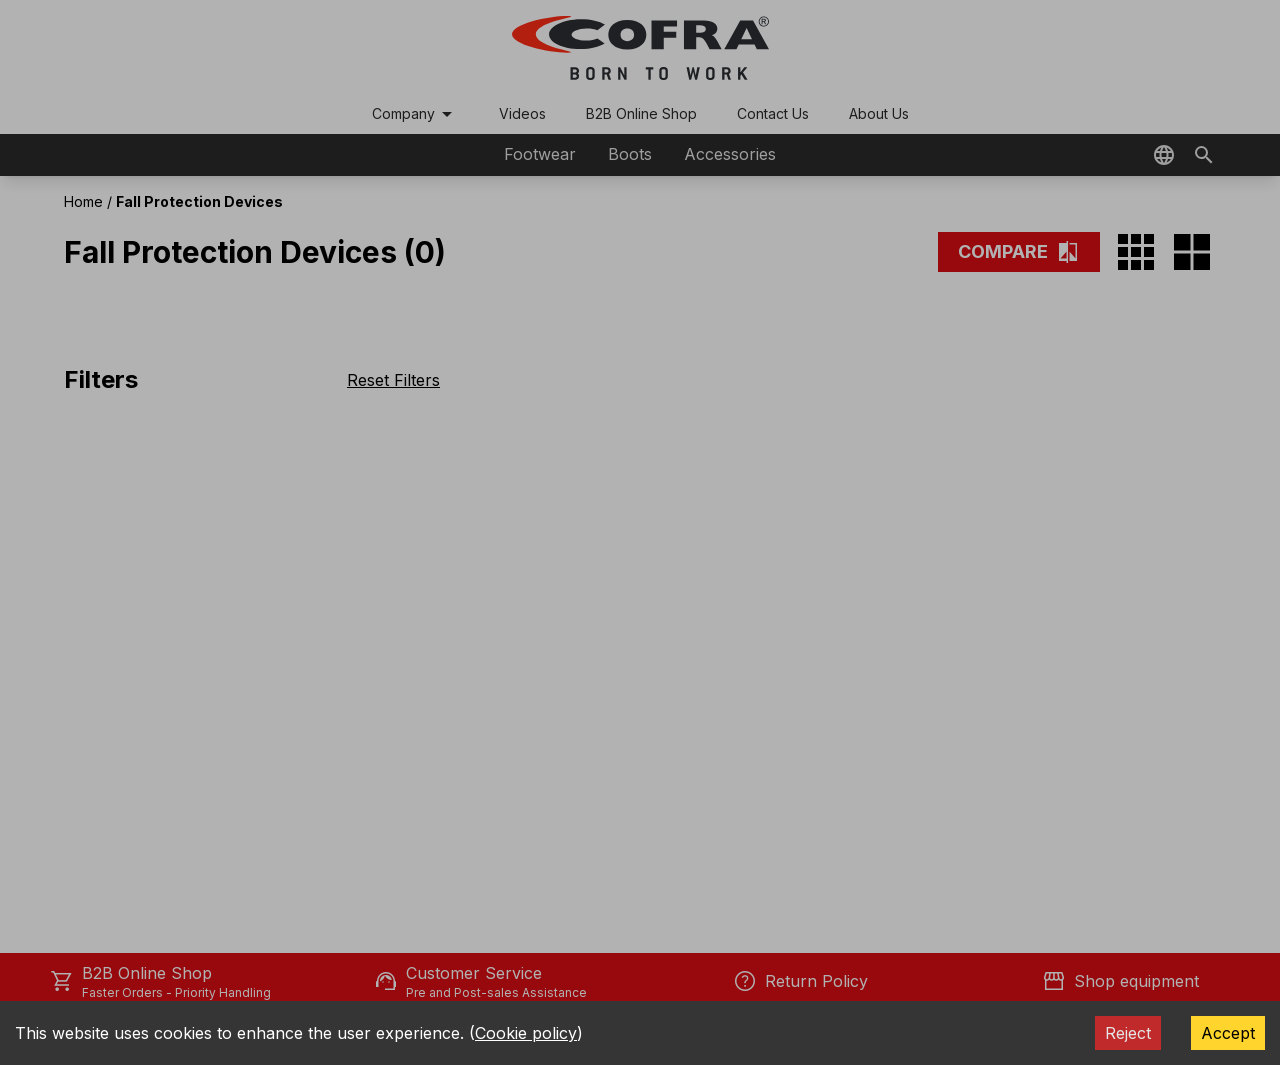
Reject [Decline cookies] (1128, 1033)
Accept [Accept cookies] (1228, 1033)
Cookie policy (526, 1033)
